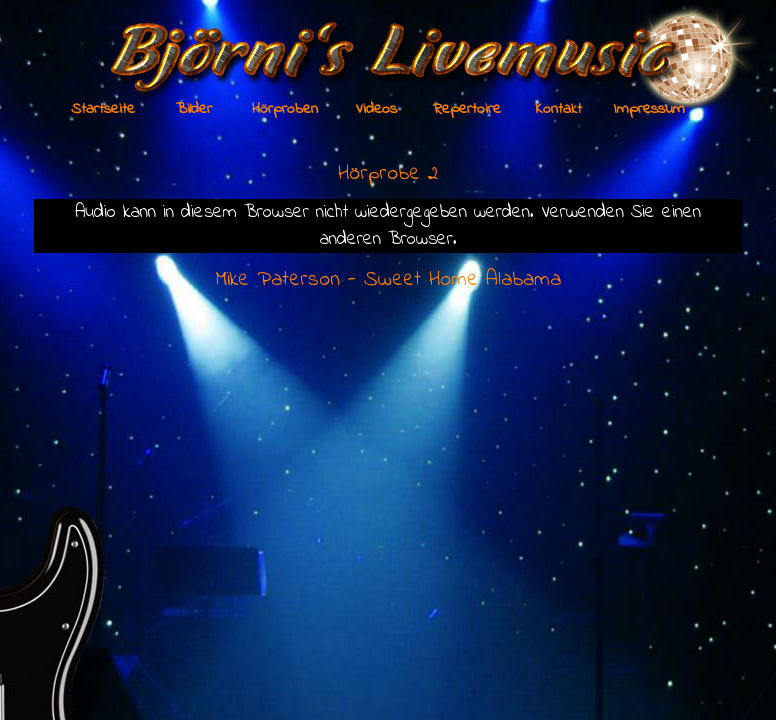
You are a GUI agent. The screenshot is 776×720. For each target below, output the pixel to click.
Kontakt (558, 109)
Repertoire (467, 109)
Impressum (649, 109)
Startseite (103, 109)
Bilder (194, 109)
